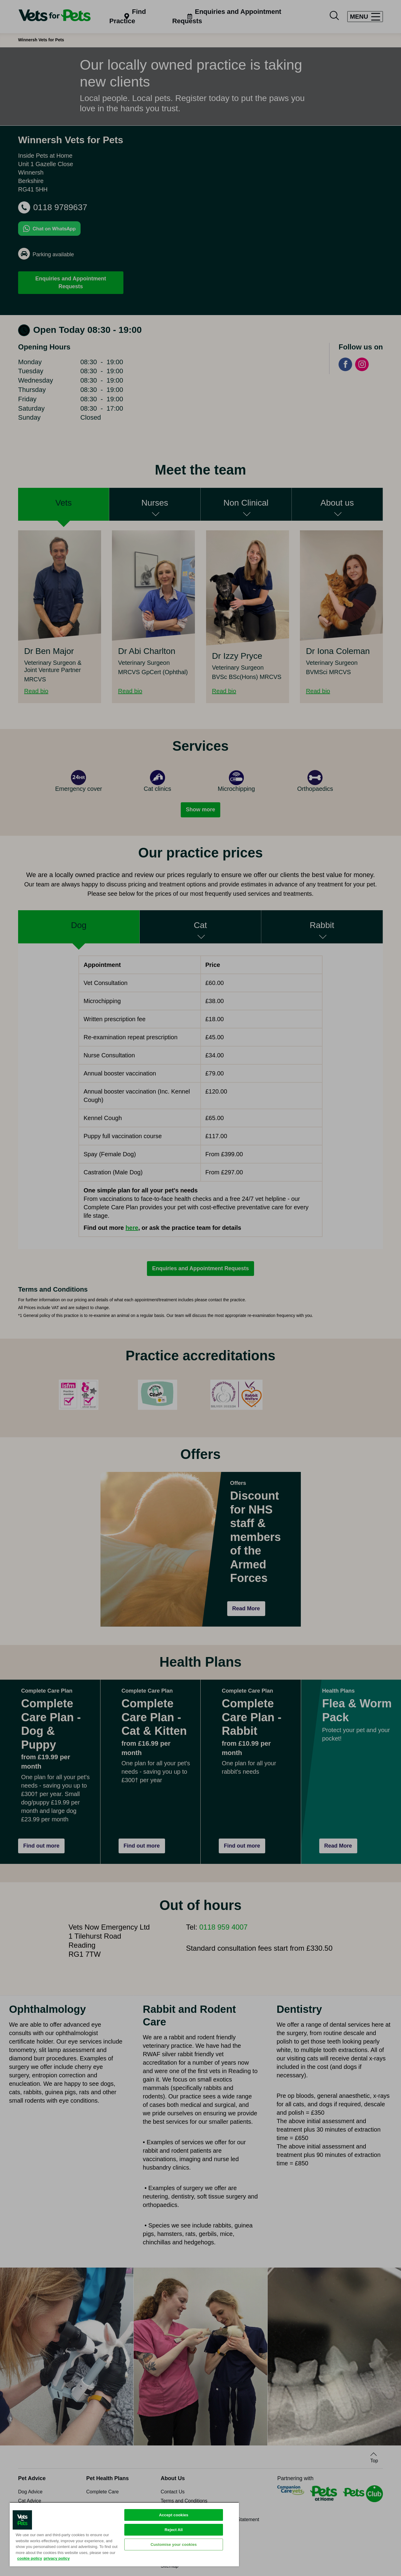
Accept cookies (173, 2515)
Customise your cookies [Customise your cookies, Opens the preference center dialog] (174, 2544)
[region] (124, 2534)
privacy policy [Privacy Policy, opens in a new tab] (56, 2558)
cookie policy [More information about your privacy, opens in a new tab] (29, 2558)
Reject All (174, 2529)
